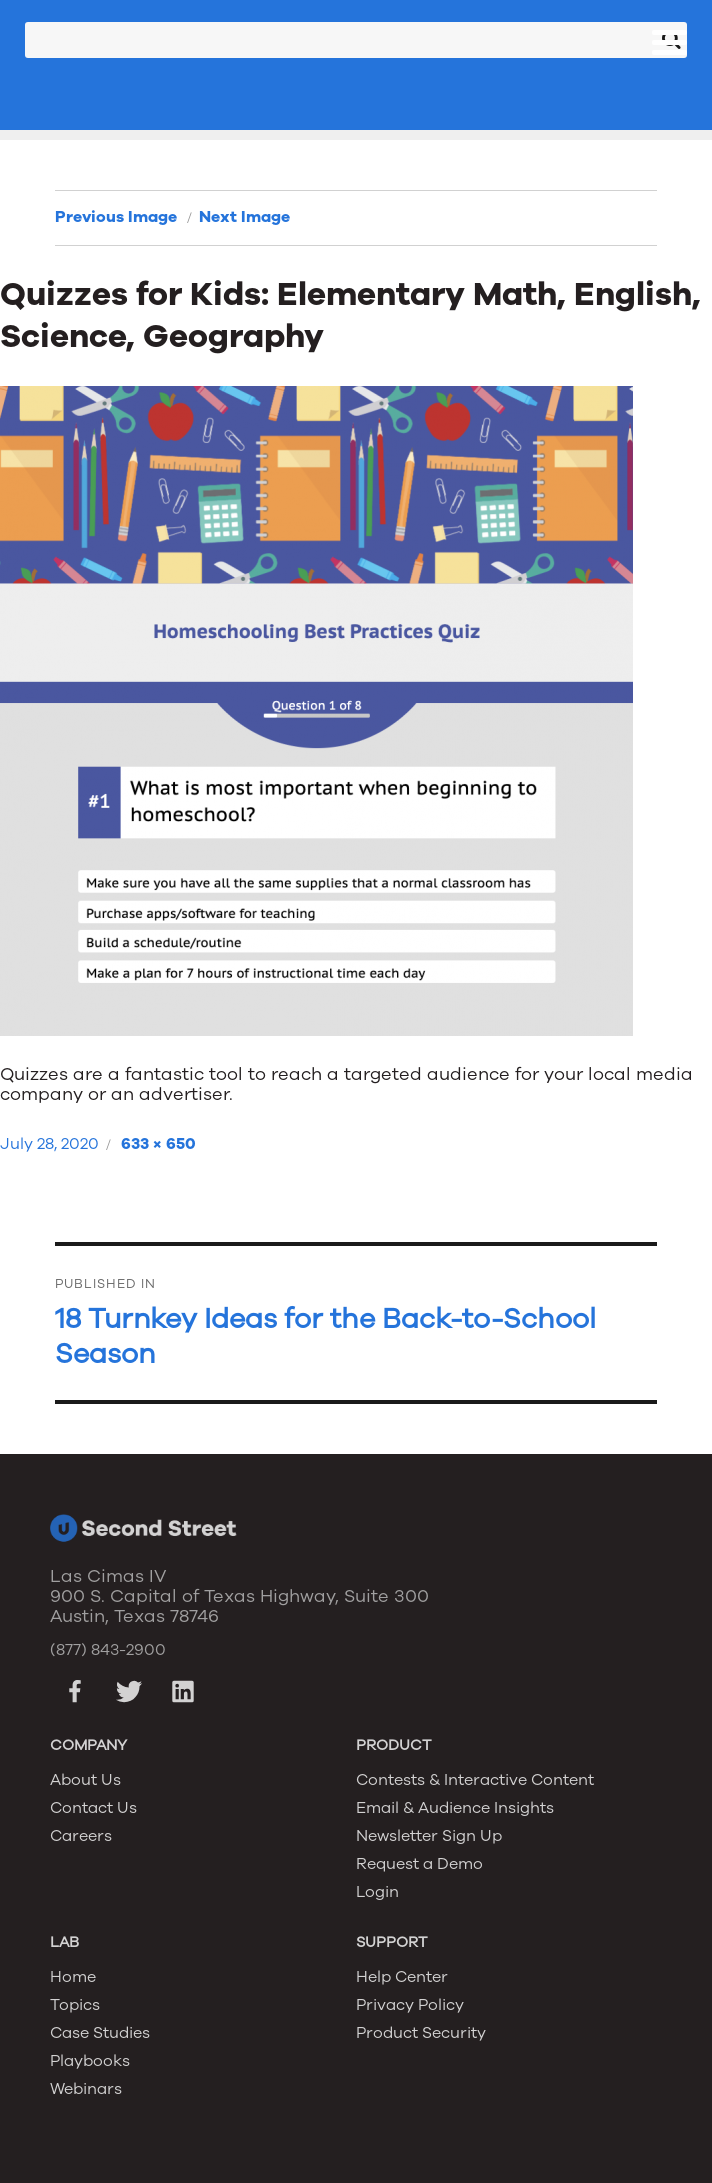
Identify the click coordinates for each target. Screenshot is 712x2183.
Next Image (244, 217)
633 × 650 (158, 1144)
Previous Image (116, 217)
